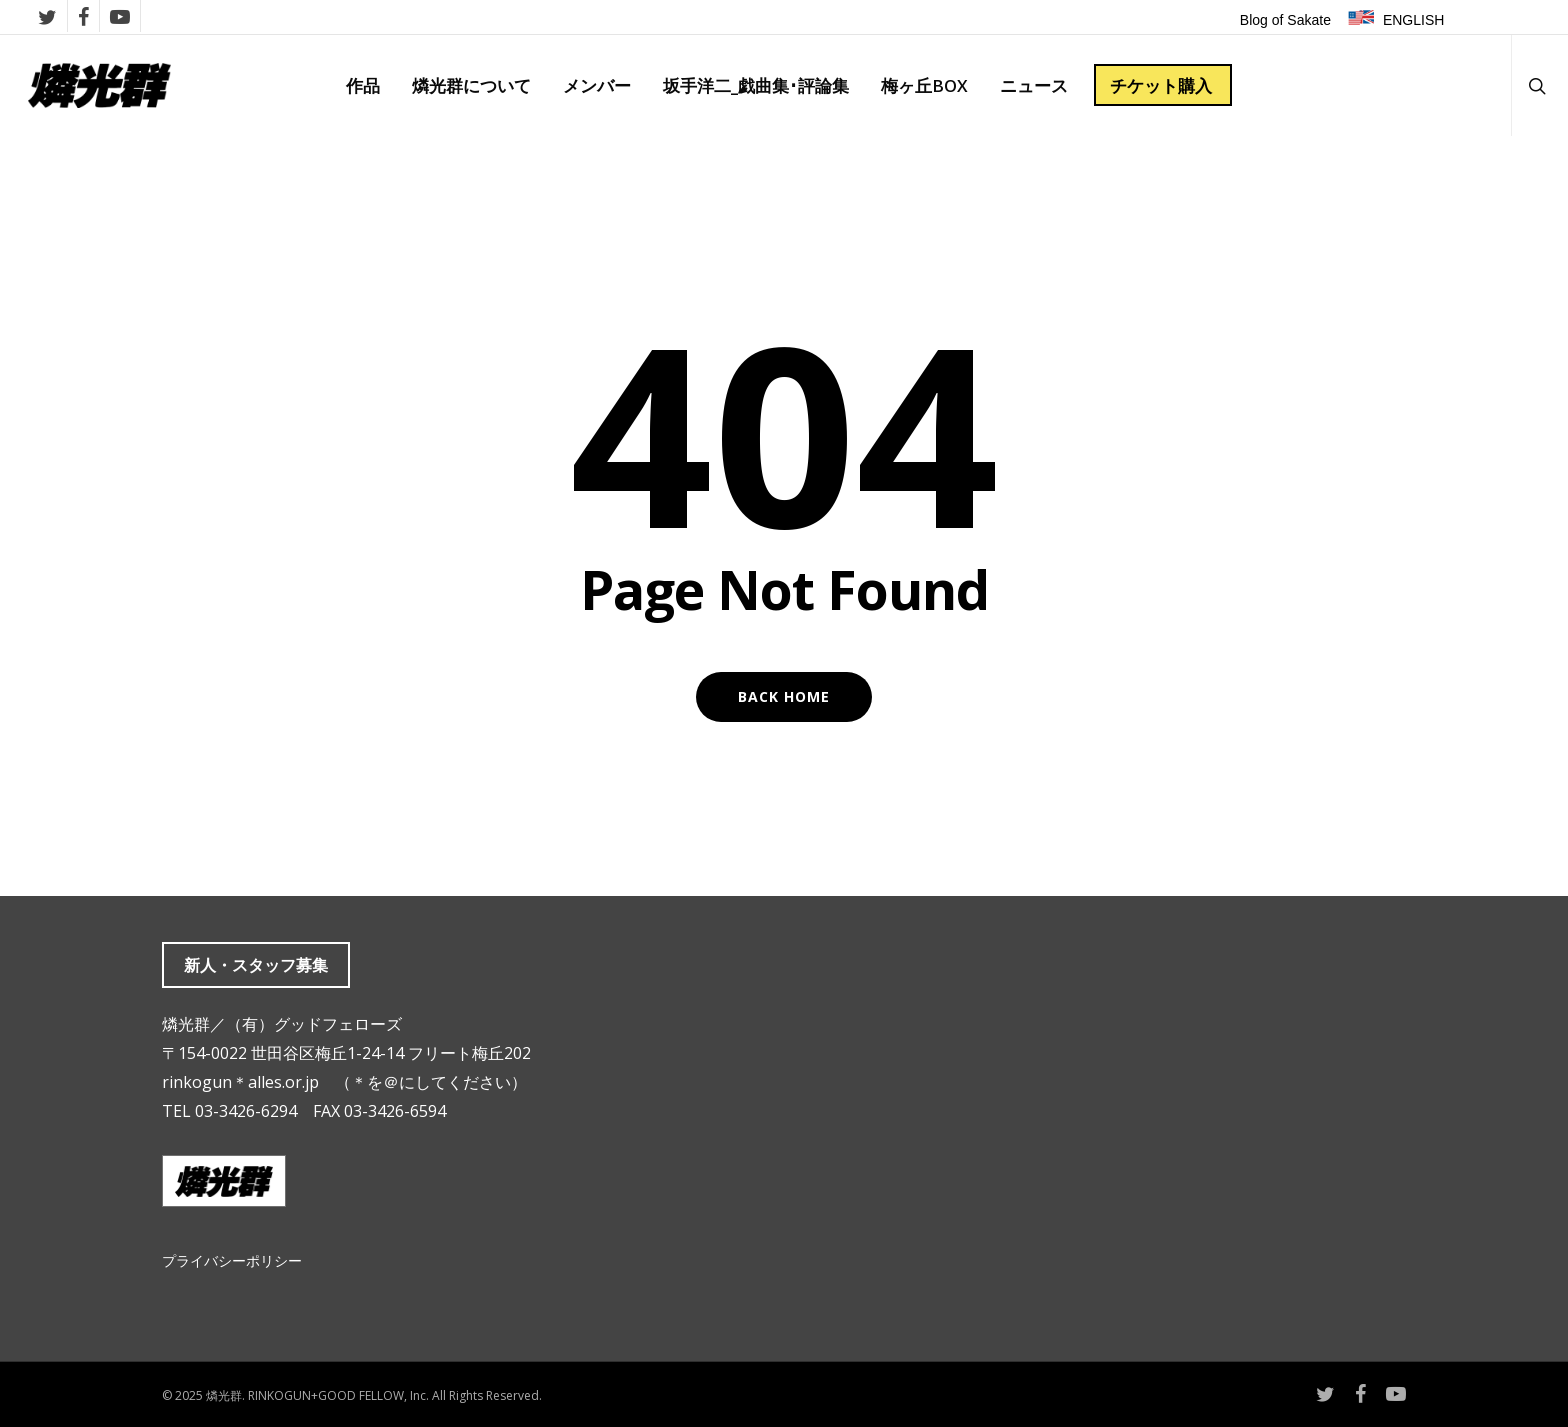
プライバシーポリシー (232, 1260)
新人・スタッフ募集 (256, 965)
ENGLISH (1413, 20)
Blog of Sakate (1285, 20)
